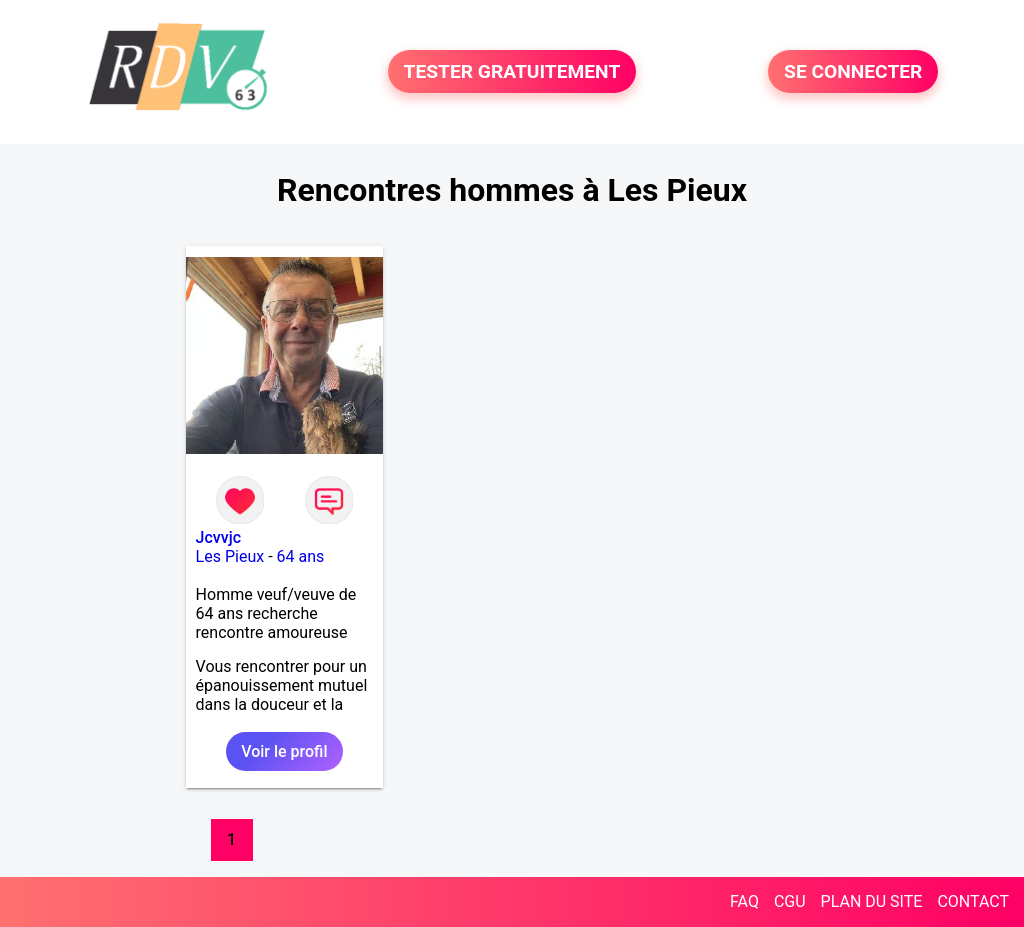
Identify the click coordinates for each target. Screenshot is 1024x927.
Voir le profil (284, 751)
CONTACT (973, 901)
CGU (790, 901)
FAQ (744, 901)
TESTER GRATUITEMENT (512, 71)
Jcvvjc (218, 537)
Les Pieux (230, 556)
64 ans (301, 556)
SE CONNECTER (853, 71)
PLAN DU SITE (872, 901)
